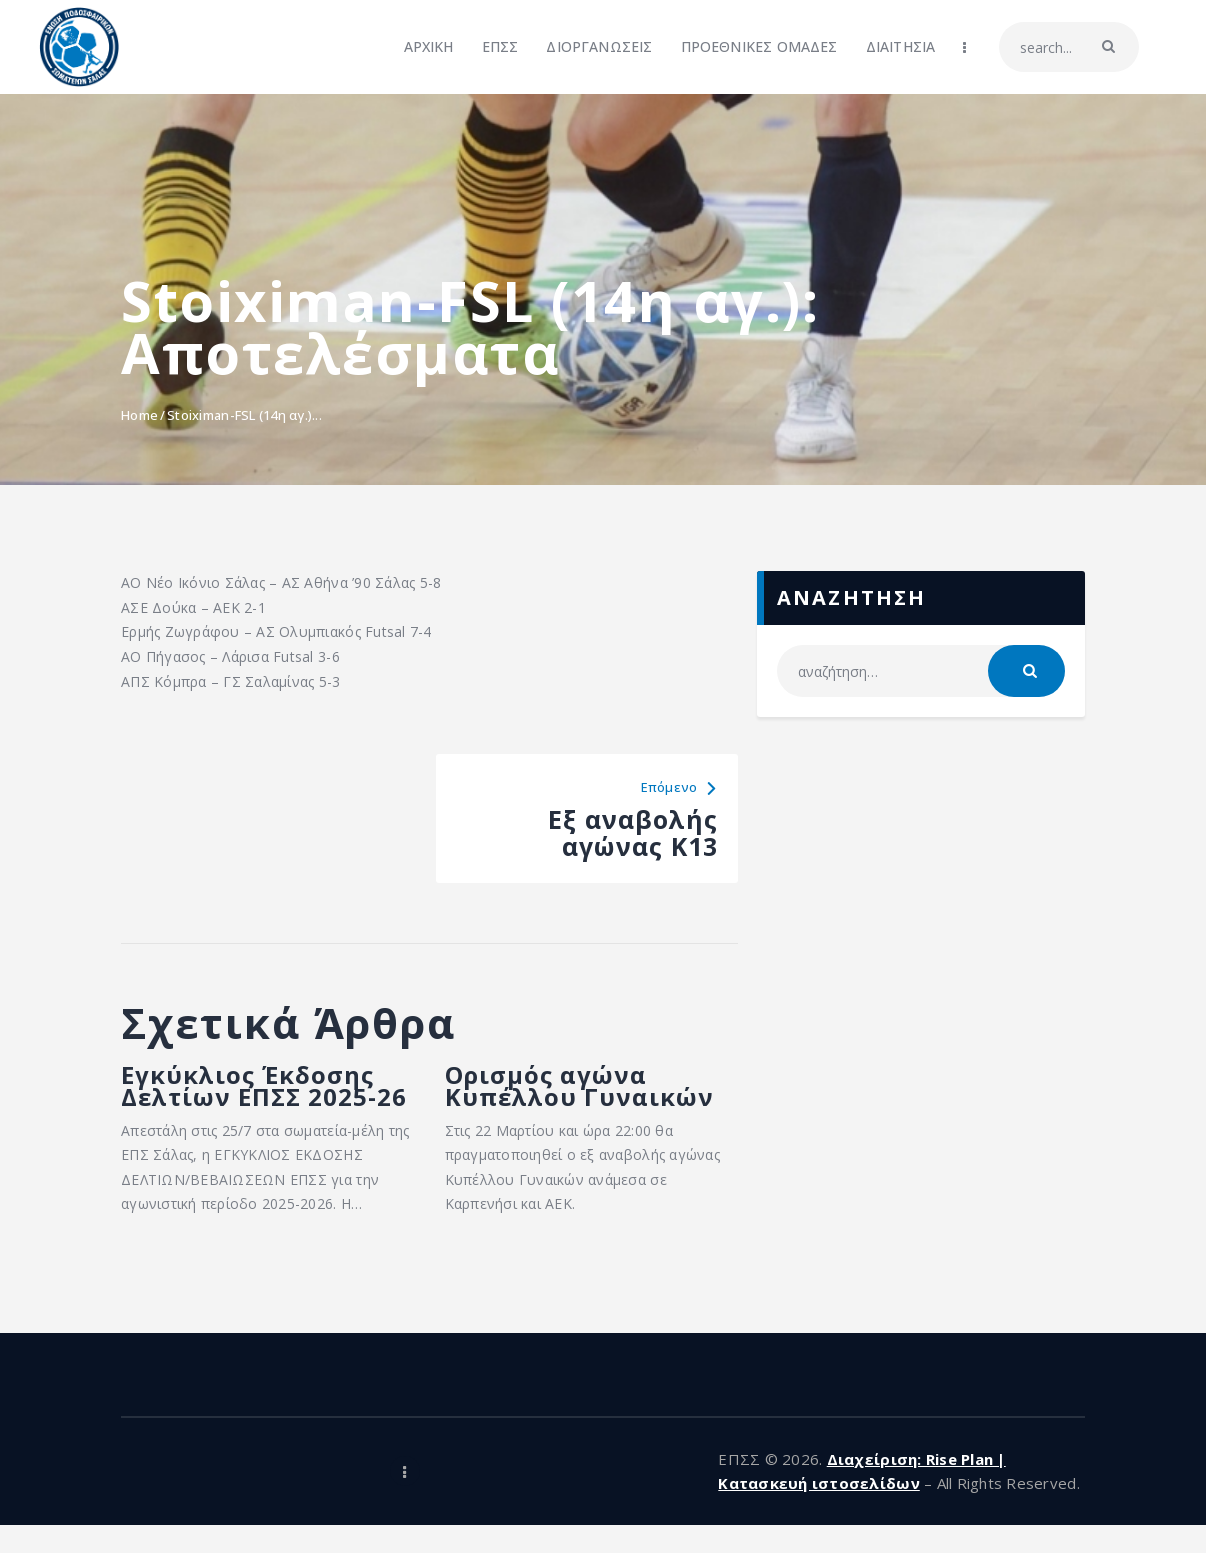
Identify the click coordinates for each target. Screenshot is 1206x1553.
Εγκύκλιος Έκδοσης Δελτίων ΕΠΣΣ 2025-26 (260, 1100)
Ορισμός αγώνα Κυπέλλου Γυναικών (589, 1088)
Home (139, 415)
